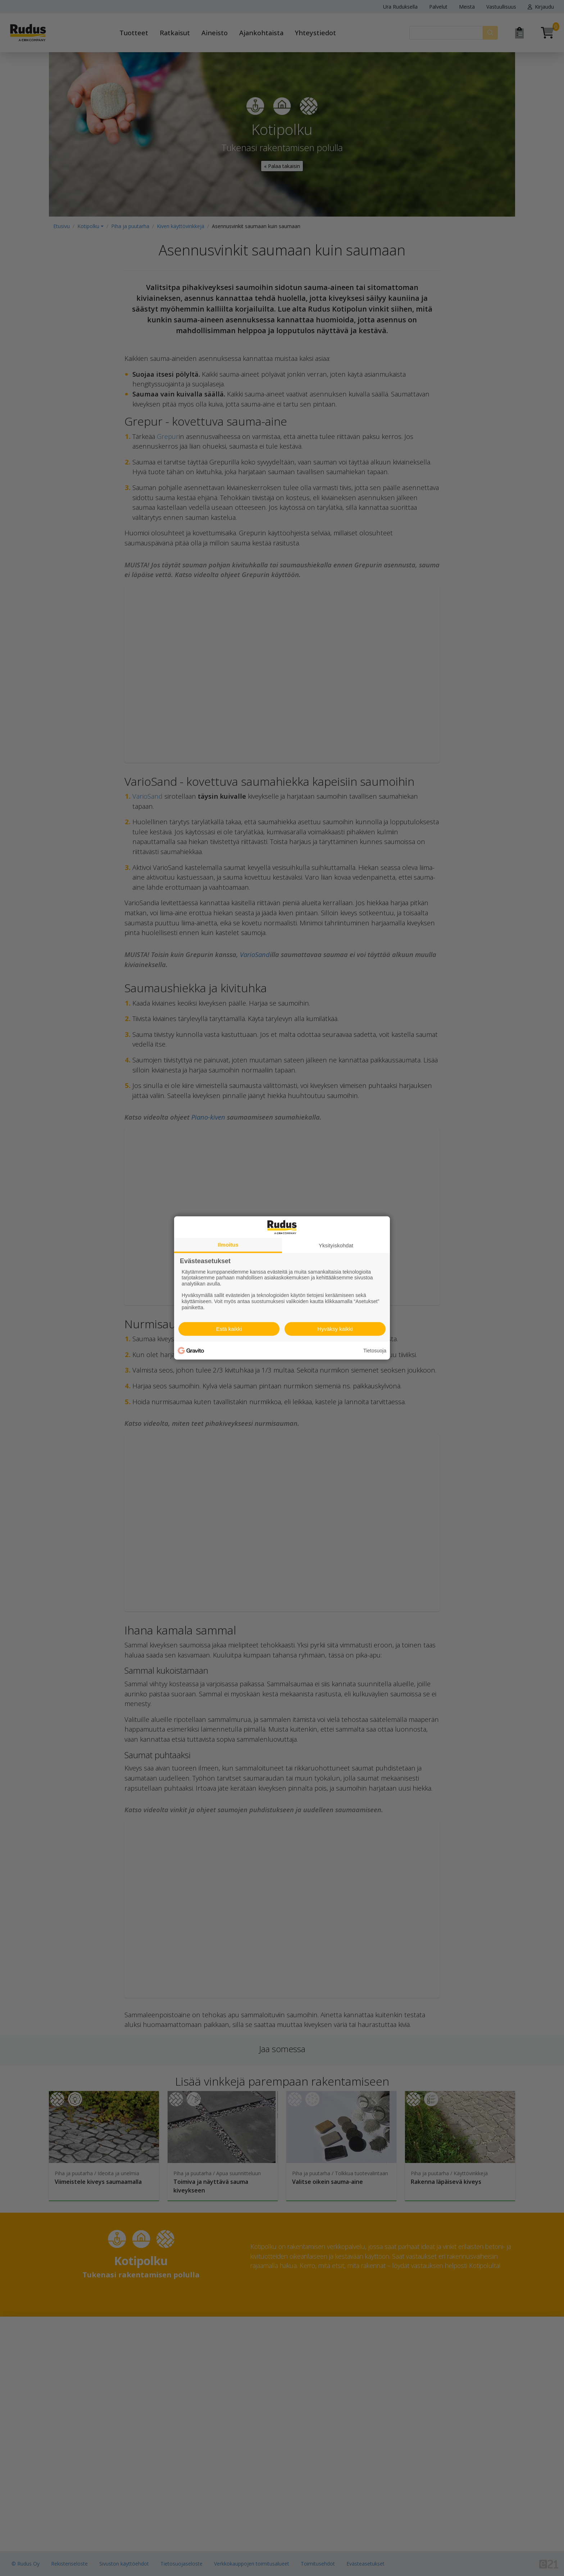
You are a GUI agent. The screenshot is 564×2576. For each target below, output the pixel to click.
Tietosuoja (374, 1350)
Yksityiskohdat (336, 1245)
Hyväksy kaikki (334, 1329)
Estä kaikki (229, 1329)
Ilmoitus (228, 1245)
